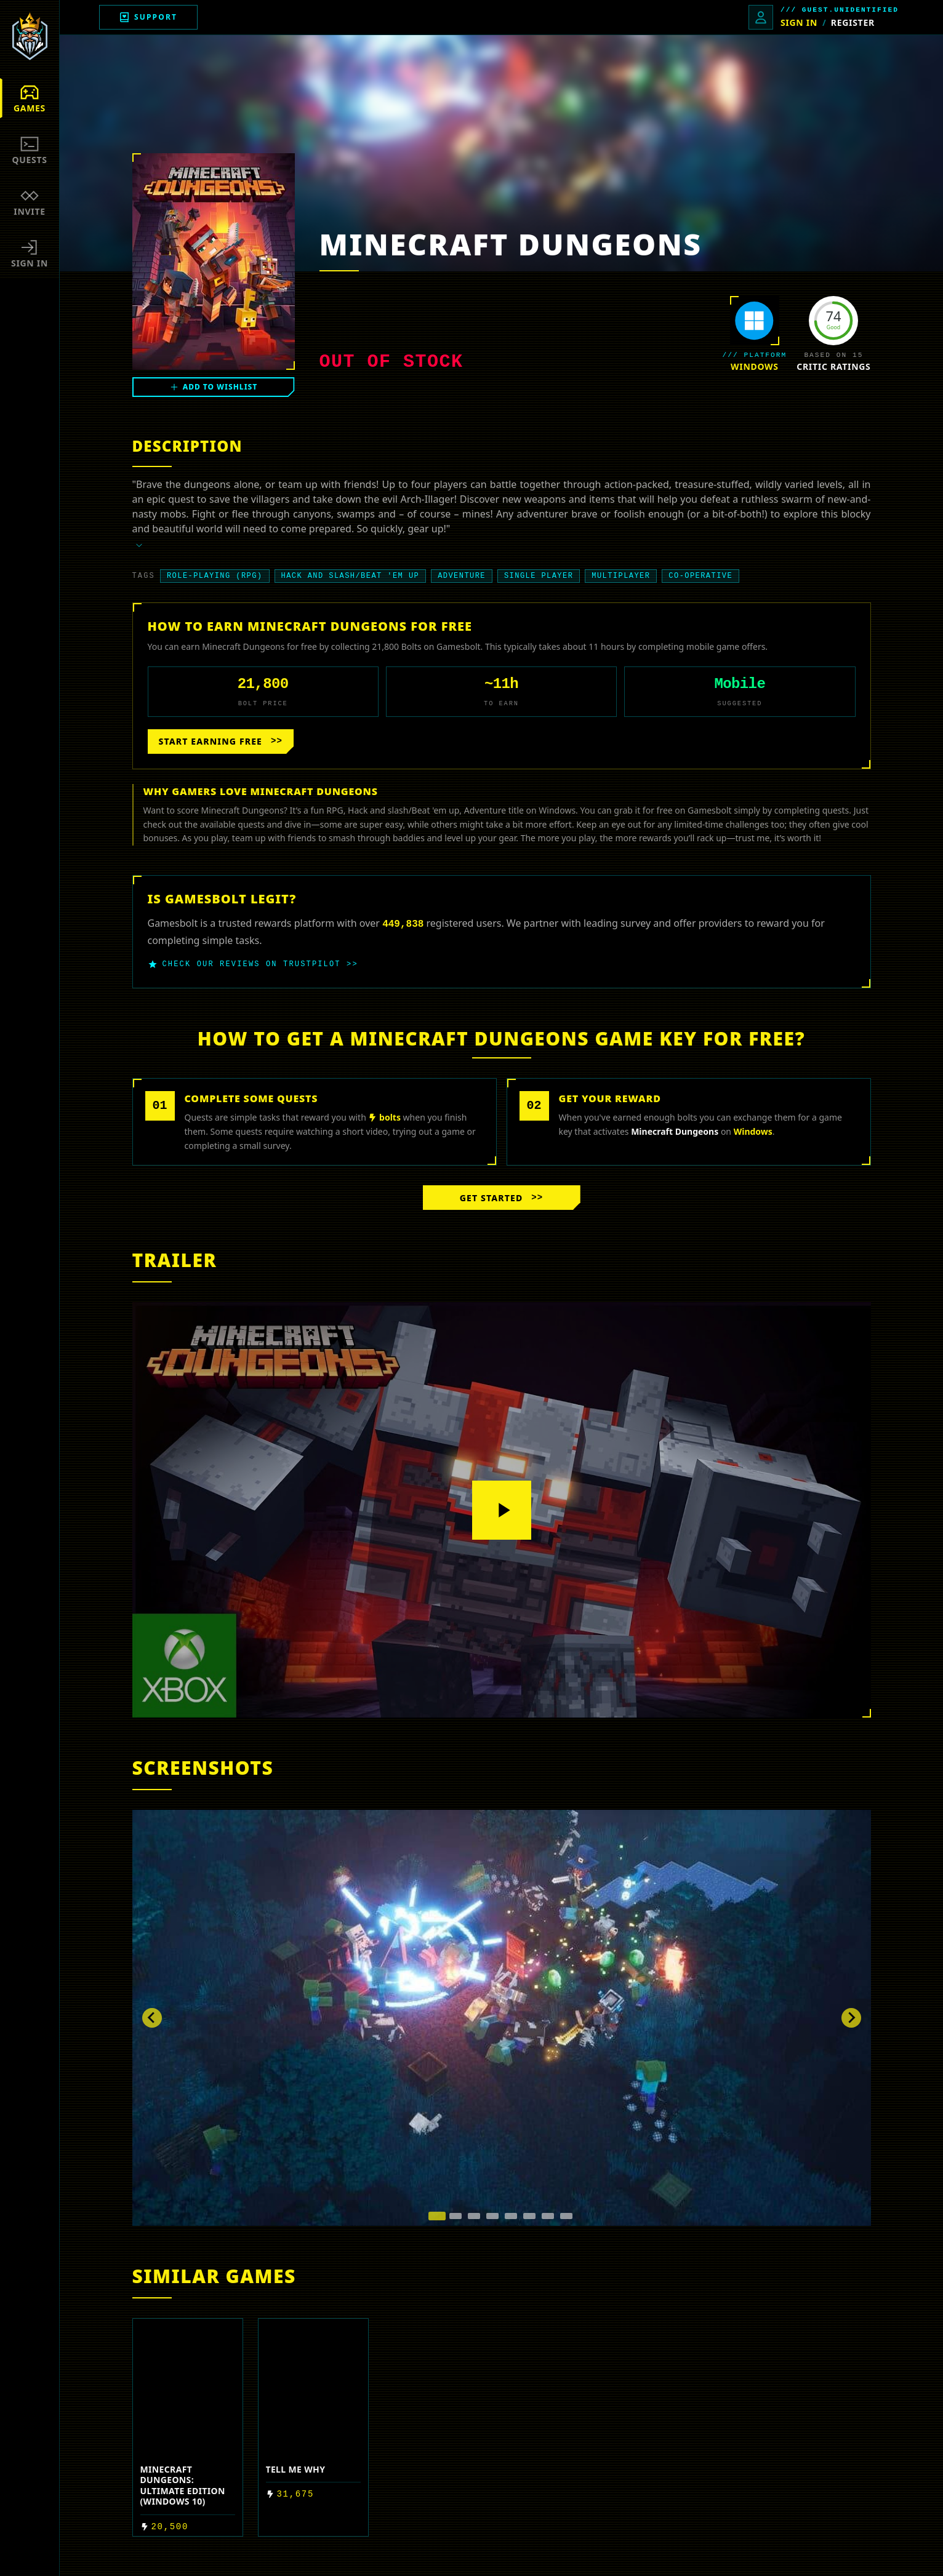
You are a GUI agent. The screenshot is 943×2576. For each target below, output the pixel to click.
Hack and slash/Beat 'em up (350, 576)
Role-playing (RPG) (215, 576)
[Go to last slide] (152, 2018)
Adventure (462, 576)
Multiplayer (621, 576)
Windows (755, 366)
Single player (538, 576)
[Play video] (501, 1510)
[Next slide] (851, 2018)
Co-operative (700, 576)
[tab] (437, 2216)
